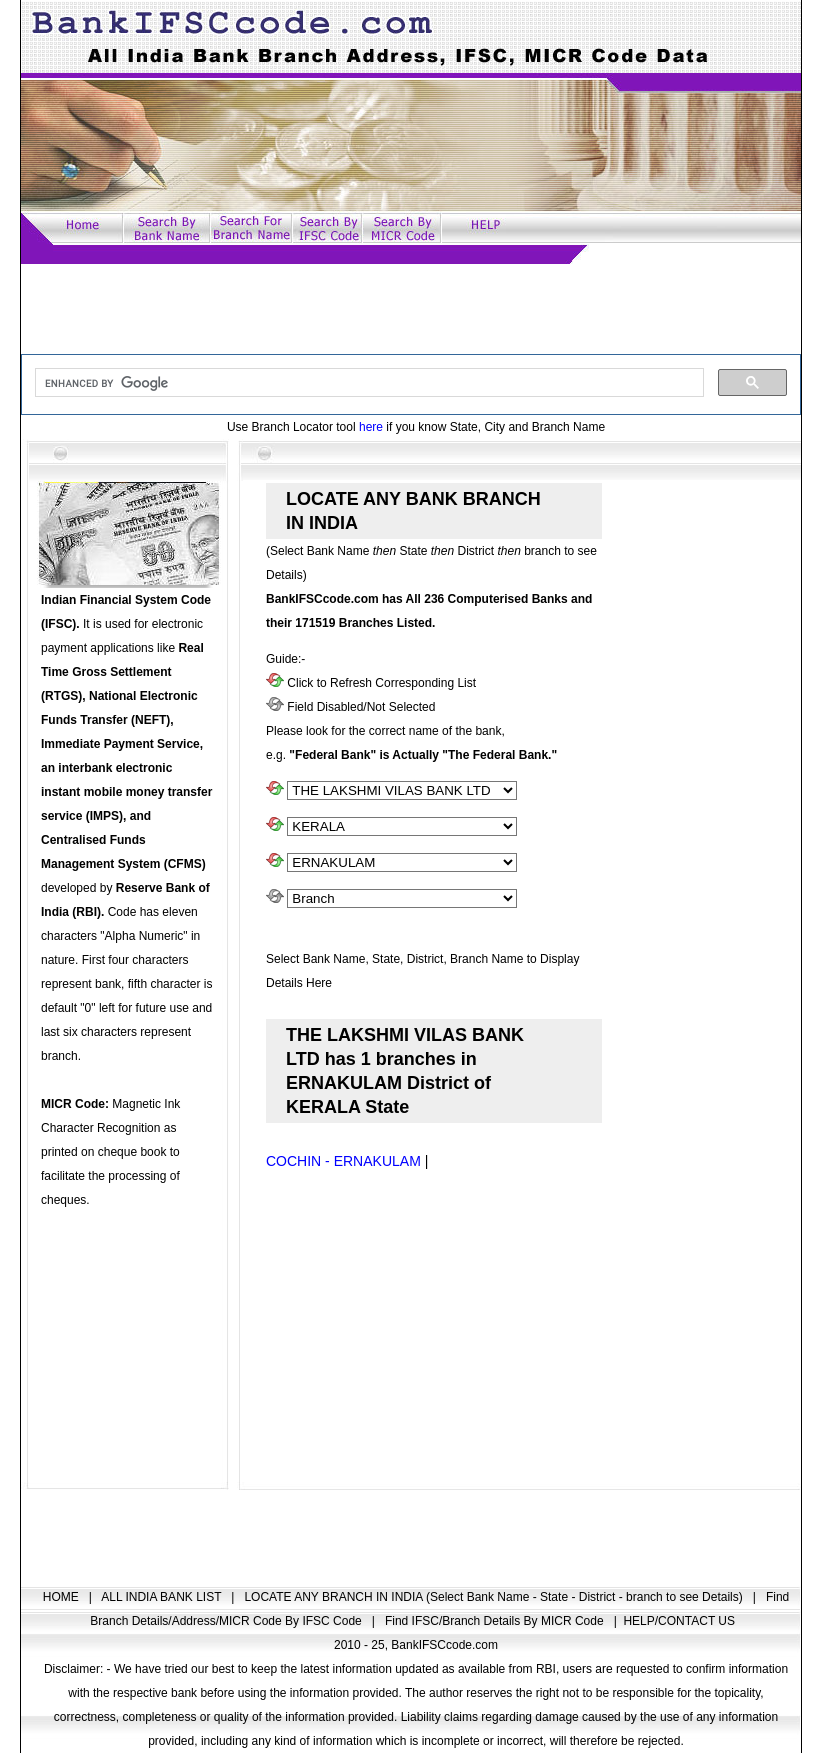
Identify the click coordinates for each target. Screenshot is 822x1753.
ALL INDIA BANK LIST (162, 1597)
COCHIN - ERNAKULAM (343, 1161)
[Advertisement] (411, 309)
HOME (62, 1597)
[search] (367, 383)
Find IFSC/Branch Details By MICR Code (496, 1621)
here (371, 427)
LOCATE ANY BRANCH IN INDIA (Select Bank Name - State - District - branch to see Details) (495, 1597)
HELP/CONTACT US (679, 1621)
